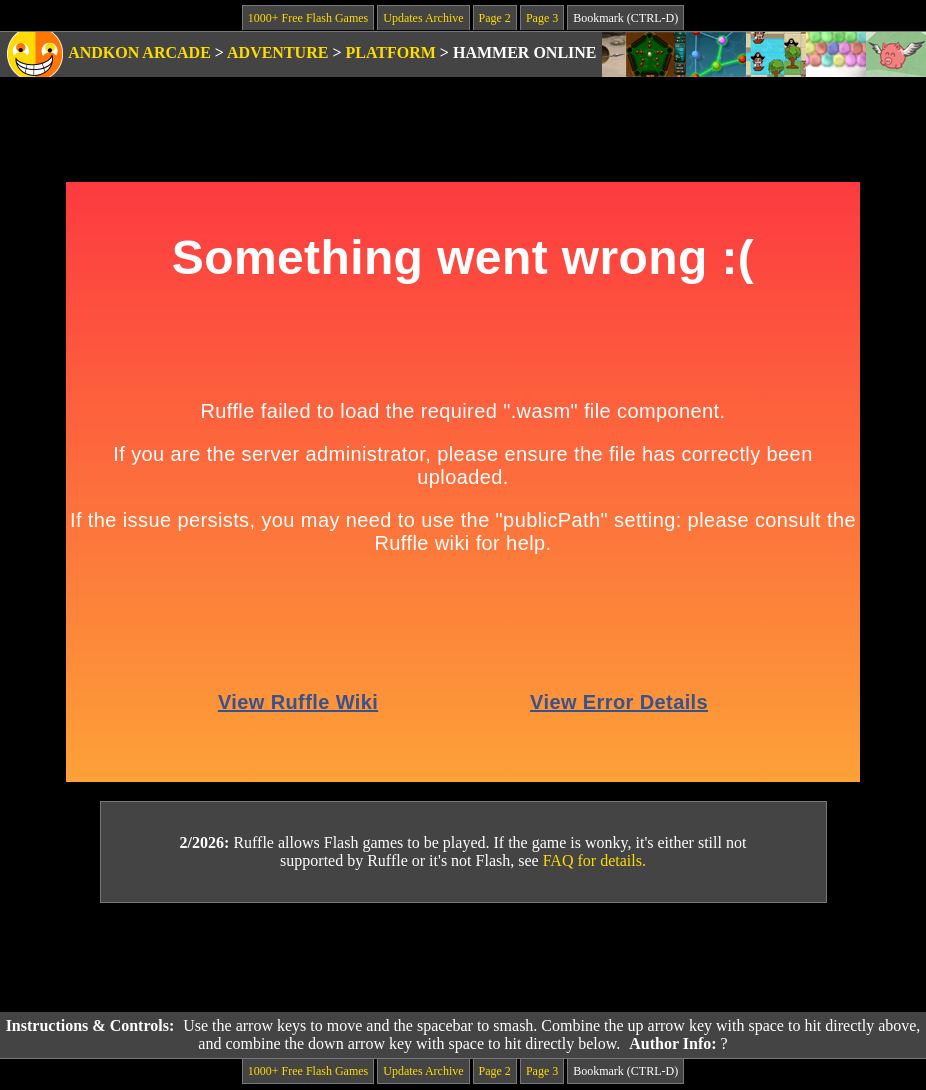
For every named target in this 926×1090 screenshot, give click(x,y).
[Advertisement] (463, 958)
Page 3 (542, 18)
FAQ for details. (594, 860)
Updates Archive (423, 18)
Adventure (277, 52)
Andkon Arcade (139, 52)
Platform (391, 52)
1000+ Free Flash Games (308, 18)
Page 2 (495, 18)
